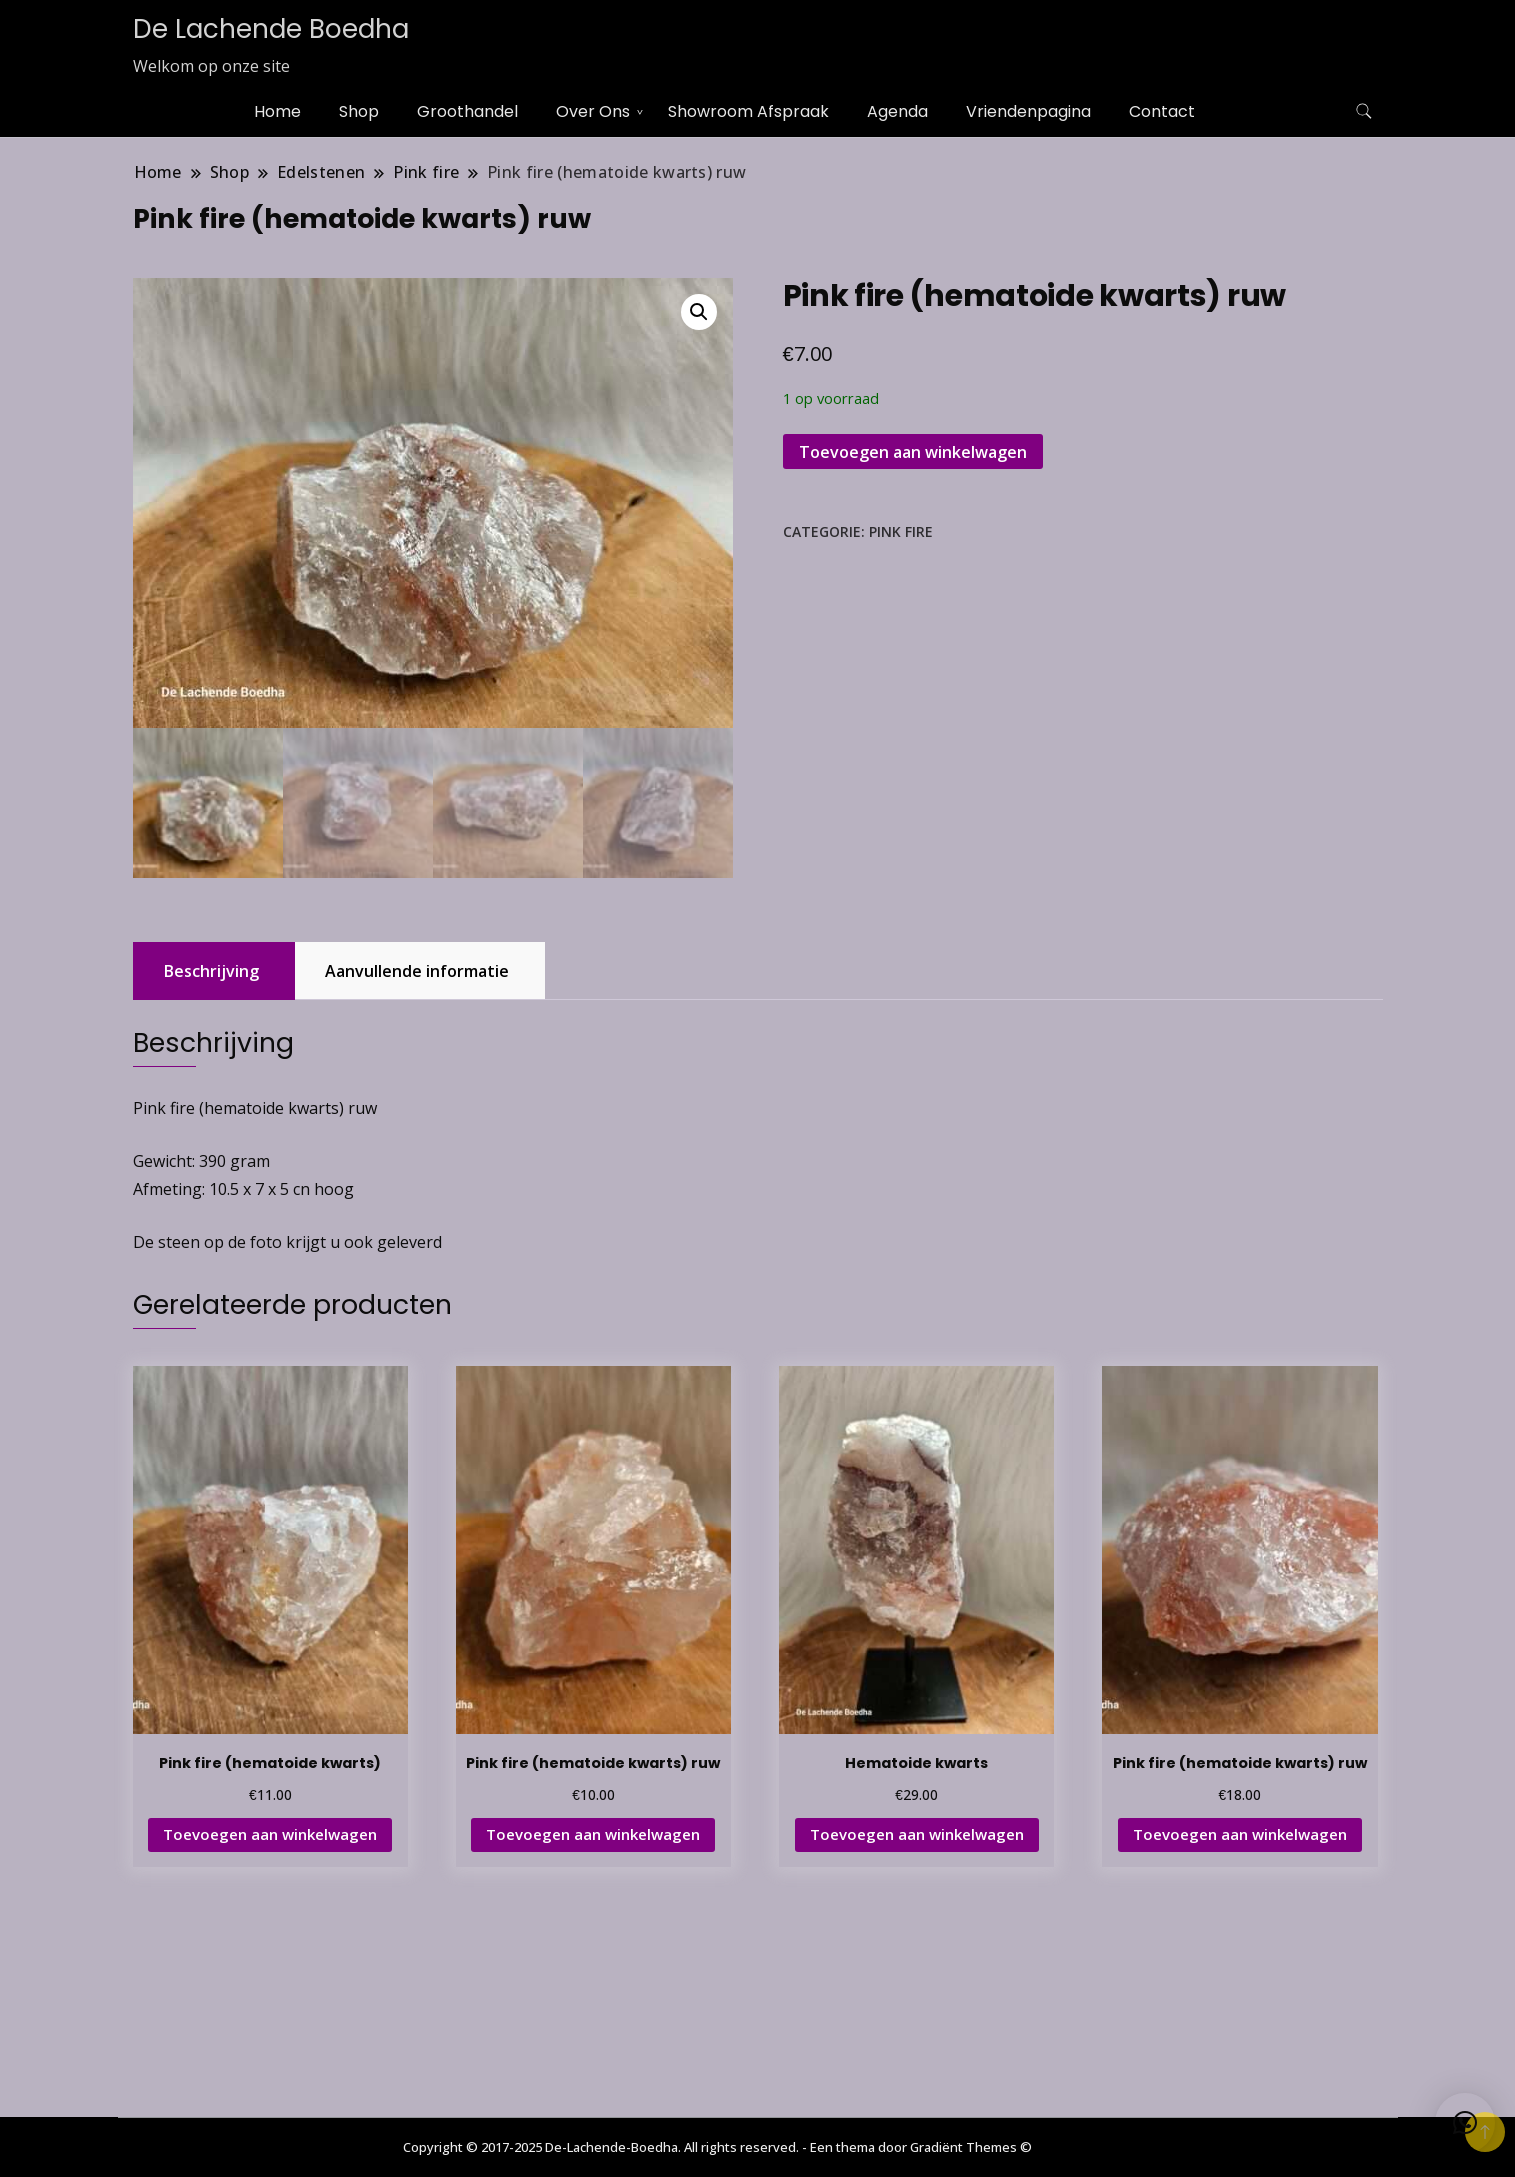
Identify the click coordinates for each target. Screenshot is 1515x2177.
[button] (699, 312)
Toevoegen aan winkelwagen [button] (270, 1834)
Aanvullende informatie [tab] (417, 971)
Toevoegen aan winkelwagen (913, 452)
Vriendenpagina (1028, 111)
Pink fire (901, 531)
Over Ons (593, 111)
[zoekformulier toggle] (1364, 111)
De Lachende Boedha (271, 29)
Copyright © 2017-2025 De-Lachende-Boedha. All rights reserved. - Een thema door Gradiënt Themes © (717, 2147)
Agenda (897, 111)
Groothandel (467, 111)
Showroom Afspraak (748, 111)
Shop (359, 111)
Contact (1162, 111)
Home (277, 111)
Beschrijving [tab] (211, 971)
